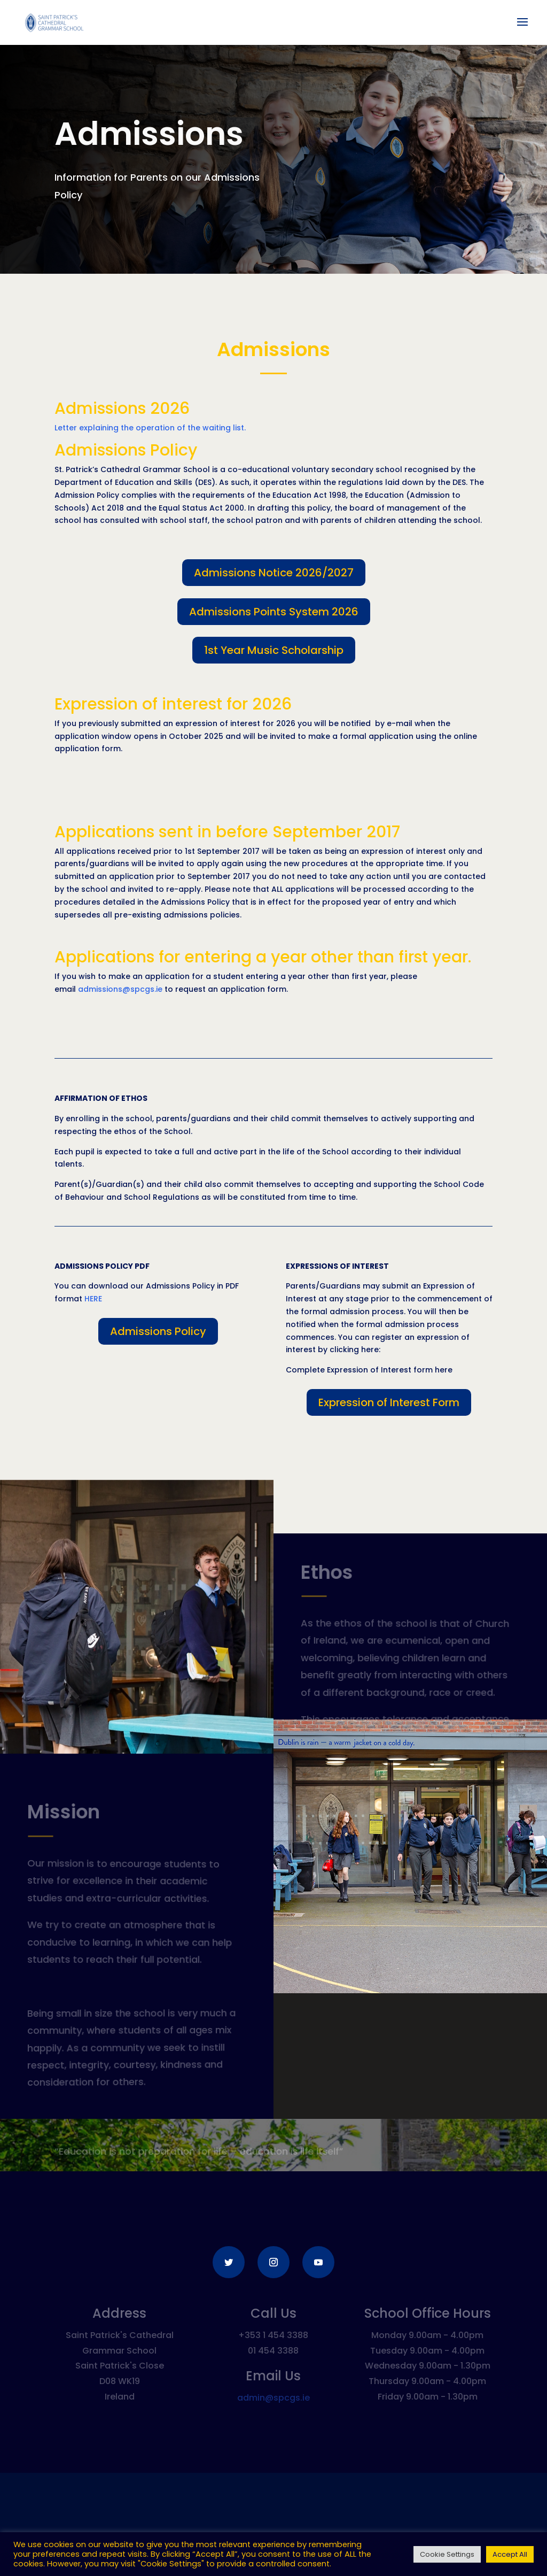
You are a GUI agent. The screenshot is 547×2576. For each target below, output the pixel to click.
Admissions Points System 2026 (273, 611)
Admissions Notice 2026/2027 (274, 572)
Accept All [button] (510, 2554)
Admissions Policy (158, 1331)
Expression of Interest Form (388, 1402)
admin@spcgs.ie (273, 2398)
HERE (93, 1298)
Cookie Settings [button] (447, 2554)
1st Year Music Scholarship (273, 650)
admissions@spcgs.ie (120, 989)
